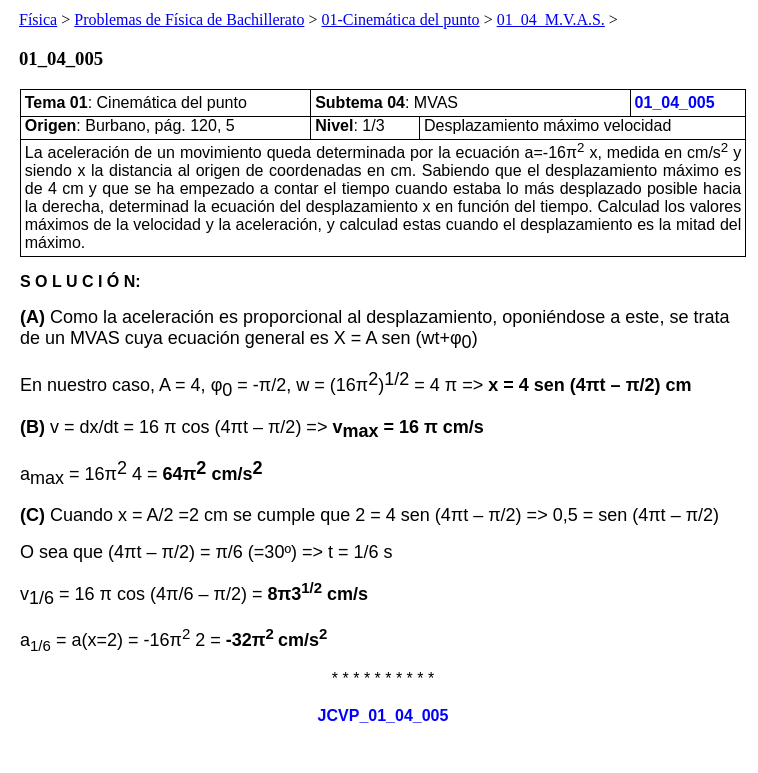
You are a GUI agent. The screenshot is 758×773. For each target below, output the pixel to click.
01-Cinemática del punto (400, 19)
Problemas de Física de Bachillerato (189, 19)
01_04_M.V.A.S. (551, 19)
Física (38, 19)
